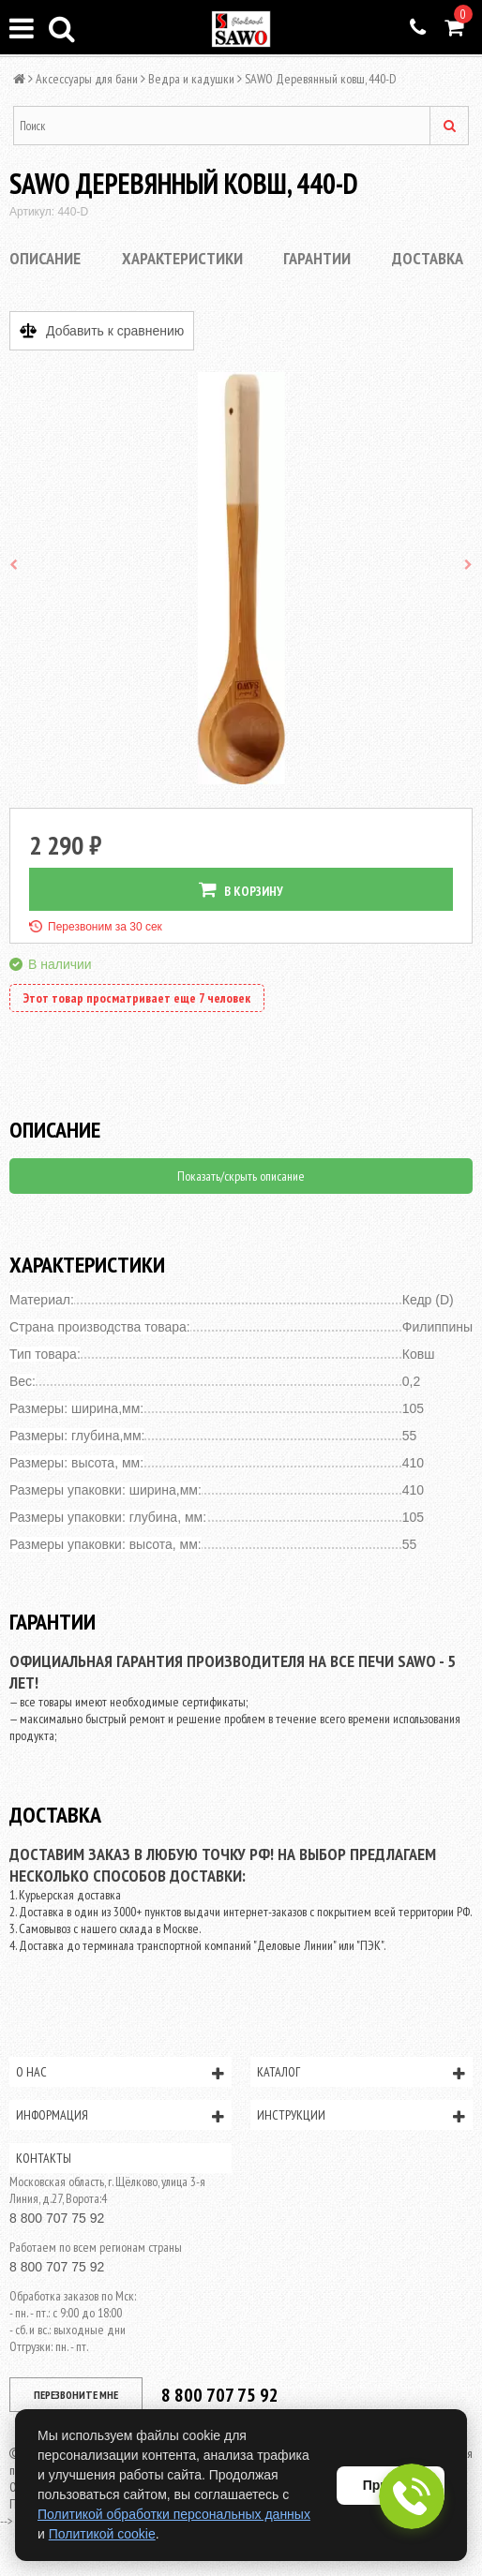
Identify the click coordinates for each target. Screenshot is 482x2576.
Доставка (427, 258)
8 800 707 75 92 (56, 2218)
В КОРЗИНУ (241, 890)
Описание (45, 258)
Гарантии (317, 258)
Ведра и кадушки (191, 78)
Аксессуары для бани (87, 78)
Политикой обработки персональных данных (174, 2514)
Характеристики (182, 258)
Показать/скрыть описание (241, 1176)
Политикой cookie (102, 2533)
